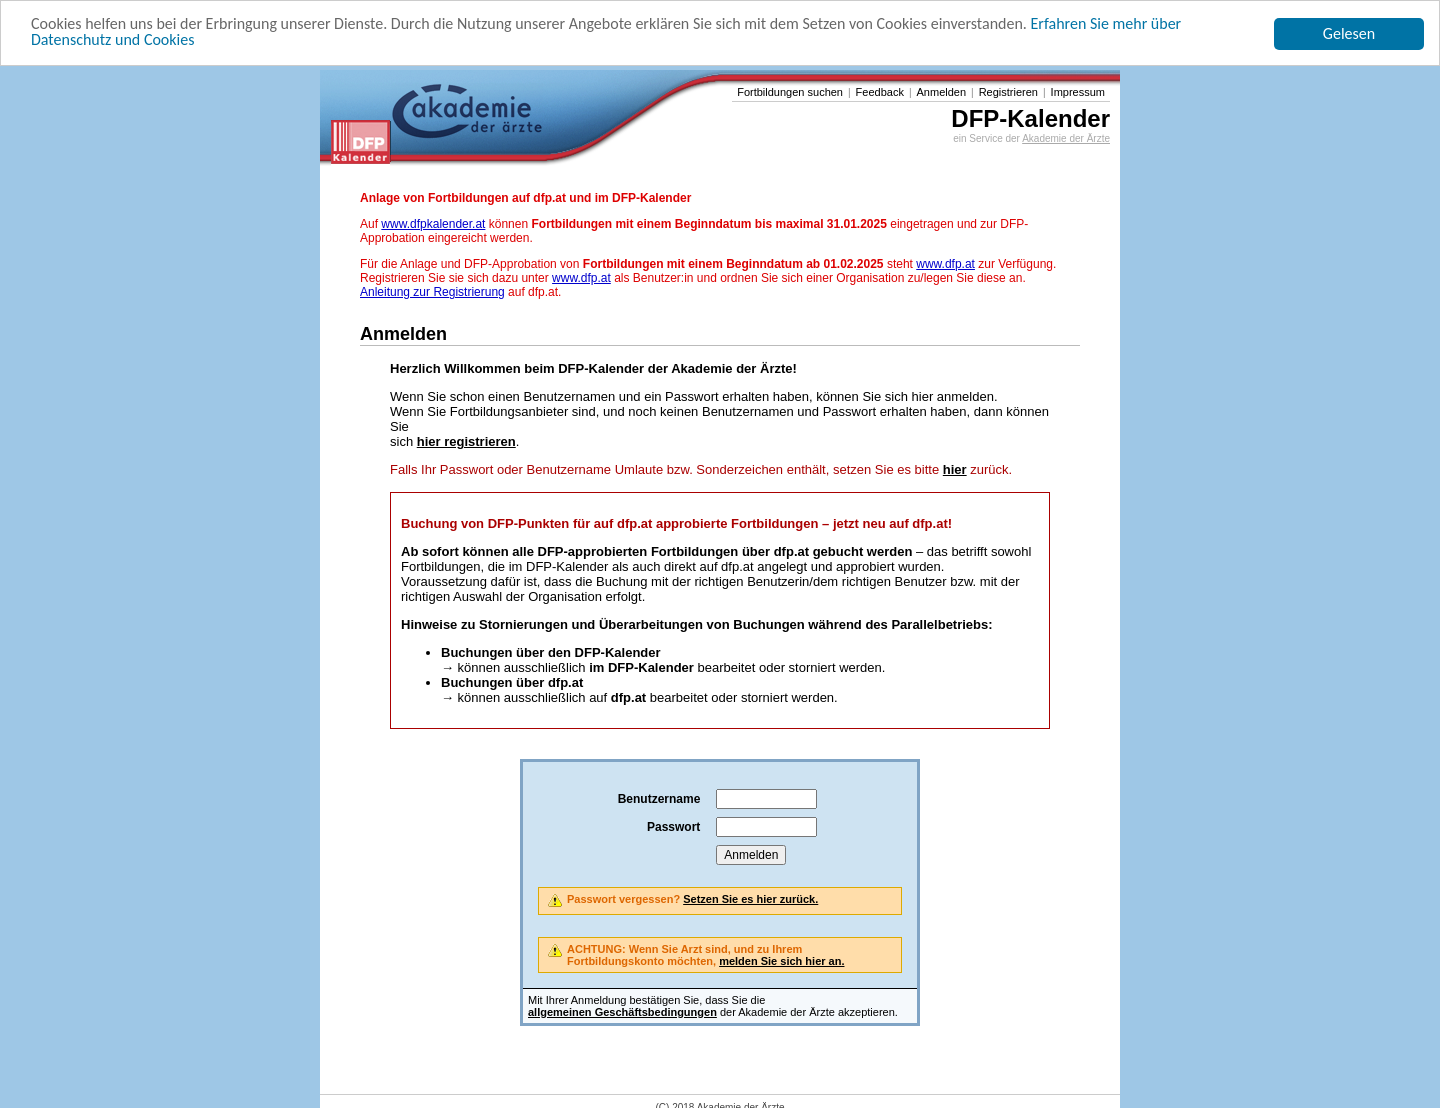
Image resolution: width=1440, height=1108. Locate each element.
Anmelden (942, 92)
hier (955, 469)
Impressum (1078, 92)
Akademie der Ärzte (1066, 138)
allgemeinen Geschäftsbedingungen (622, 1012)
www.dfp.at (945, 264)
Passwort (673, 827)
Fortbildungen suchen (790, 92)
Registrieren (1008, 92)
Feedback (880, 92)
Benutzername (659, 799)
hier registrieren (466, 441)
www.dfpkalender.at (433, 224)
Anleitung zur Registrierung (432, 292)
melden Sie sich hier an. (781, 961)
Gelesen (1349, 33)
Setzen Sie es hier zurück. (750, 899)
